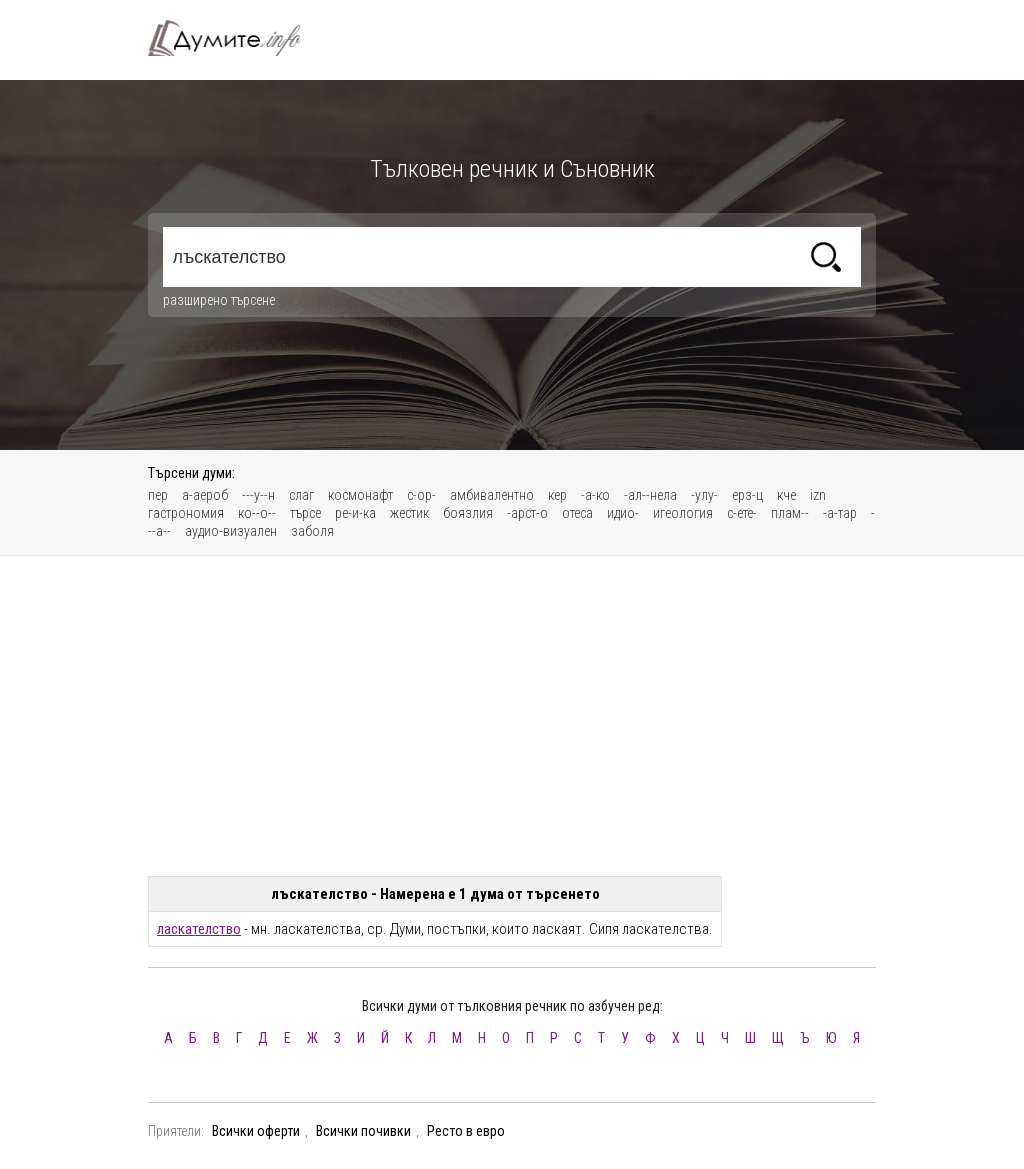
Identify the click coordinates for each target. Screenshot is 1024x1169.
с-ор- (421, 495)
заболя (312, 531)
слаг (301, 495)
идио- (623, 513)
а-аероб (205, 495)
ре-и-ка (355, 513)
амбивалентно (492, 495)
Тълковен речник (236, 38)
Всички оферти (256, 1131)
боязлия (468, 513)
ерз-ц (747, 495)
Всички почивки (363, 1131)
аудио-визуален (231, 531)
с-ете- (742, 513)
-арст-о (527, 513)
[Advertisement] (512, 716)
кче (786, 495)
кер (557, 495)
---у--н (258, 495)
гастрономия (186, 513)
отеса (577, 513)
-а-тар (840, 513)
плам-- (790, 513)
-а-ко (595, 495)
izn (818, 495)
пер (158, 495)
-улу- (704, 495)
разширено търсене (219, 300)
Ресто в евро (466, 1131)
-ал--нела (650, 495)
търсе (305, 513)
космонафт (360, 495)
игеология (683, 513)
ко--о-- (257, 513)
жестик (409, 513)
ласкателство (199, 929)
